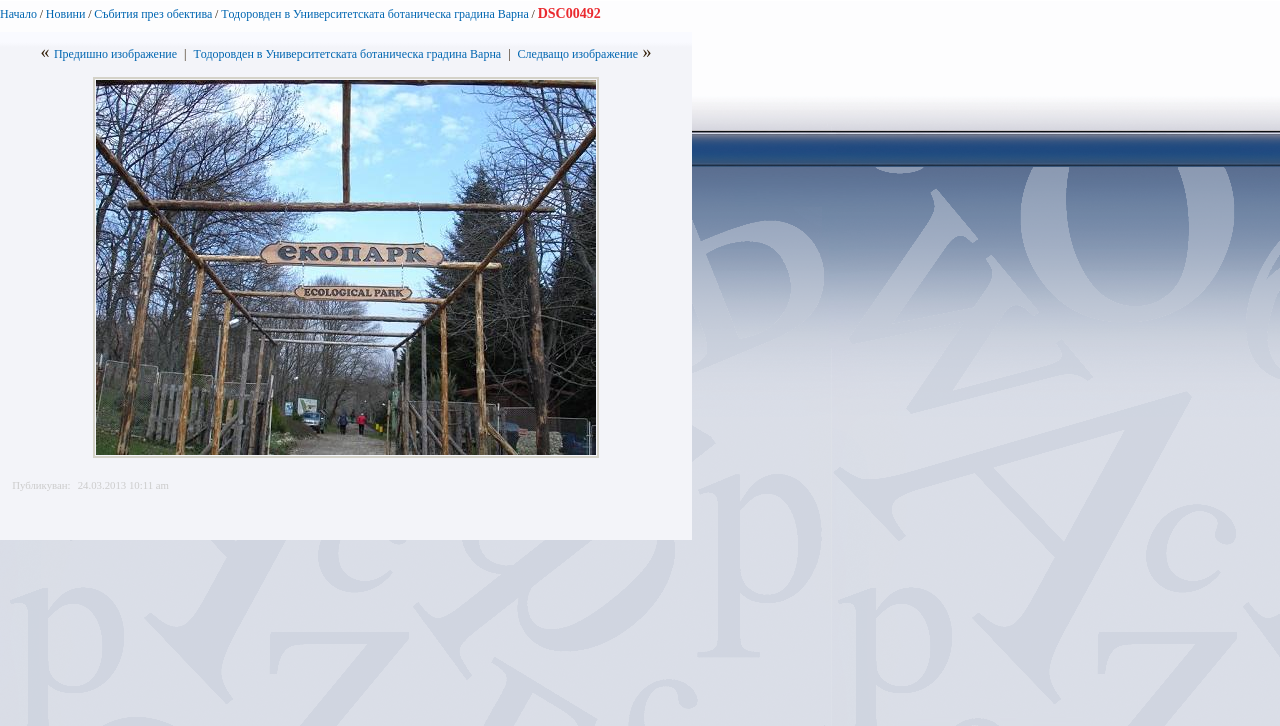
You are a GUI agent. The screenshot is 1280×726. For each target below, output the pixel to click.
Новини (66, 14)
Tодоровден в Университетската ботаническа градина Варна (375, 14)
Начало (18, 14)
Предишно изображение (115, 54)
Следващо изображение (578, 54)
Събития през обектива (153, 14)
